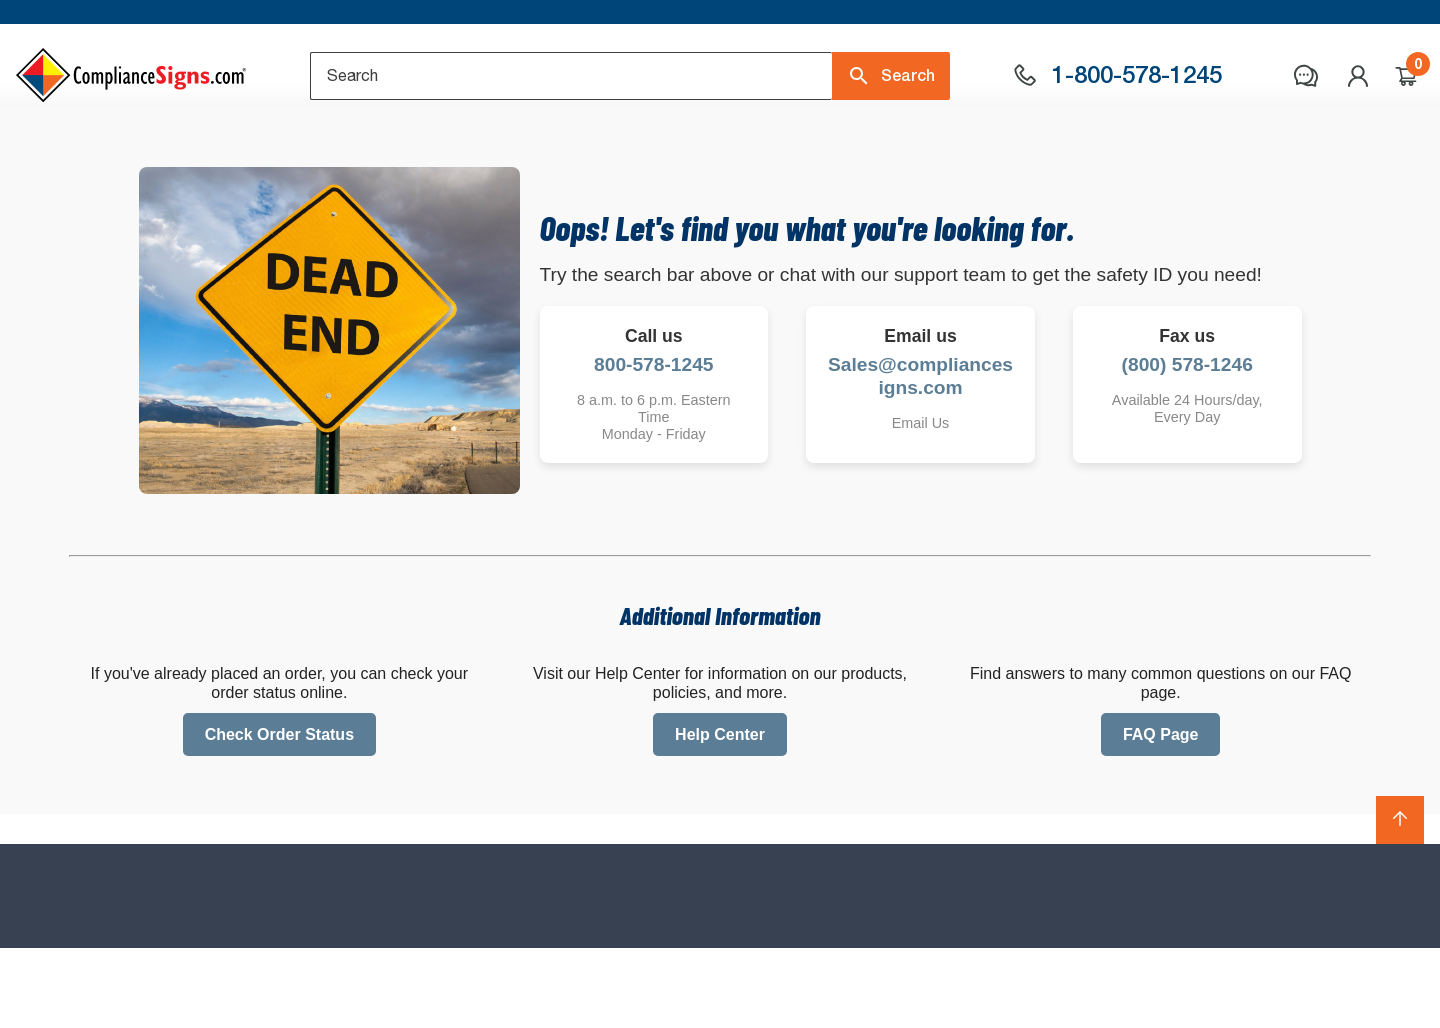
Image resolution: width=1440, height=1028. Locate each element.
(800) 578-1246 (1187, 443)
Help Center (720, 813)
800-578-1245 (654, 443)
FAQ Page (1161, 813)
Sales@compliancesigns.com (920, 455)
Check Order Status (279, 813)
